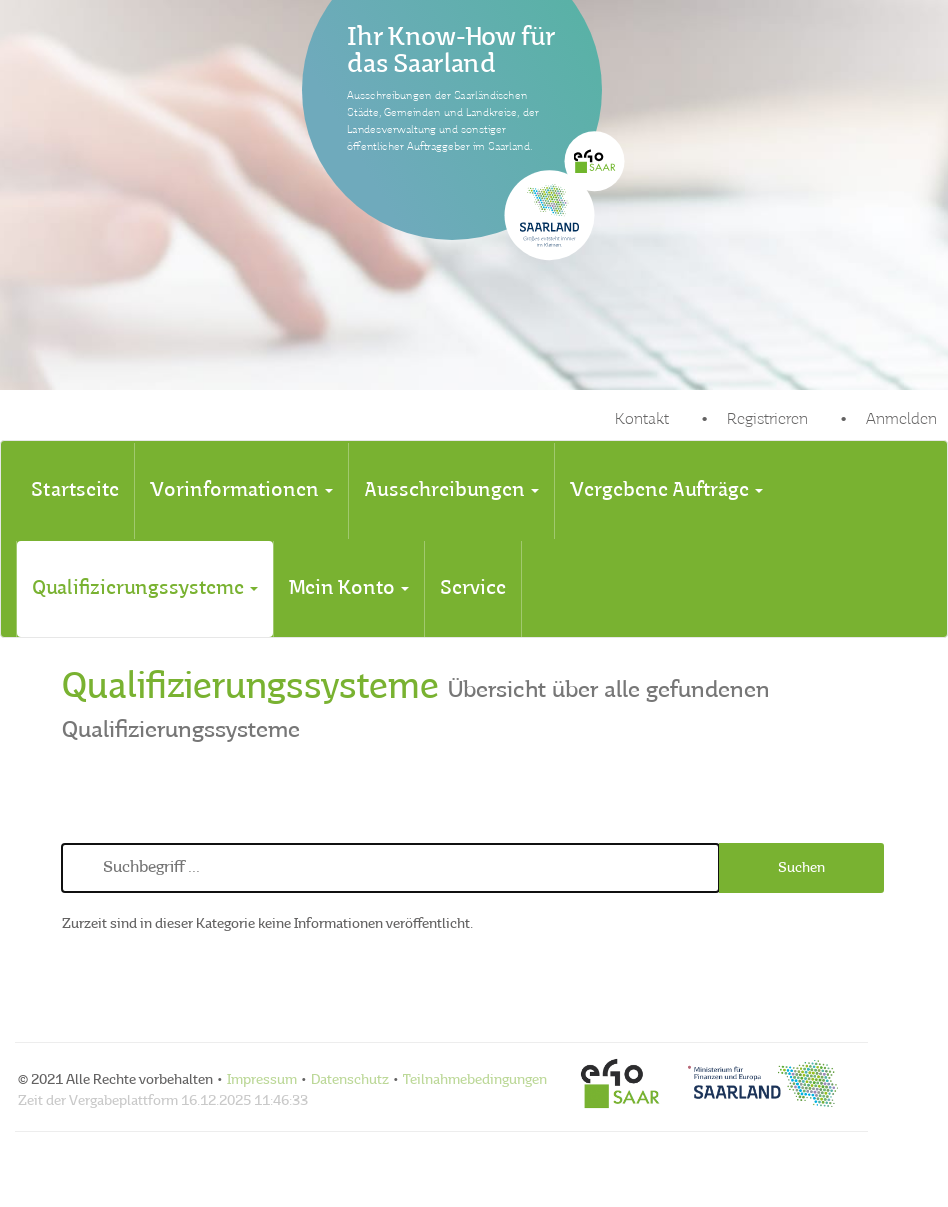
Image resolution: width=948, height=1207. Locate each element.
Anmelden (901, 420)
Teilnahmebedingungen (475, 1080)
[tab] (75, 491)
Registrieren (767, 420)
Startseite (75, 491)
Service (473, 589)
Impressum (262, 1080)
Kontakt (642, 420)
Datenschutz (350, 1080)
